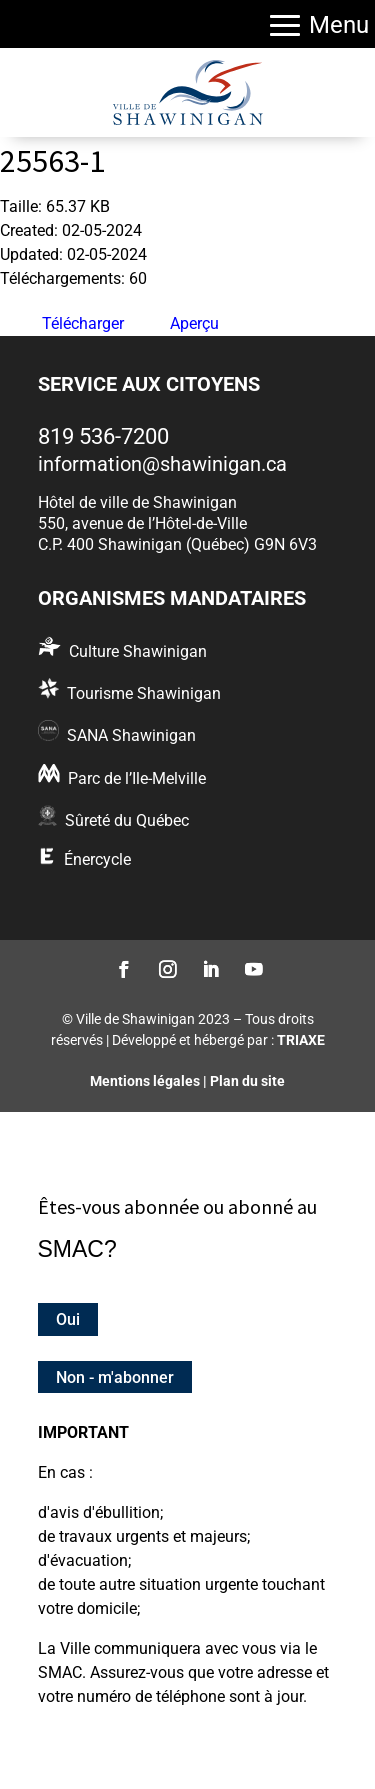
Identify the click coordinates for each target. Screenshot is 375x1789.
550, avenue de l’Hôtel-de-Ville (142, 523)
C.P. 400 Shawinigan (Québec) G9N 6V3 (177, 544)
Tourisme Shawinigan (144, 693)
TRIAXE (301, 1040)
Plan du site (247, 1081)
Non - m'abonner (115, 1376)
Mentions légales (145, 1081)
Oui (68, 1319)
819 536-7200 (103, 436)
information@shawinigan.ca (162, 464)
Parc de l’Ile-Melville (137, 778)
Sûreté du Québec (127, 820)
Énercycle (97, 859)
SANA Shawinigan (131, 735)
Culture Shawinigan (138, 651)
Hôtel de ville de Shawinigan (137, 502)
